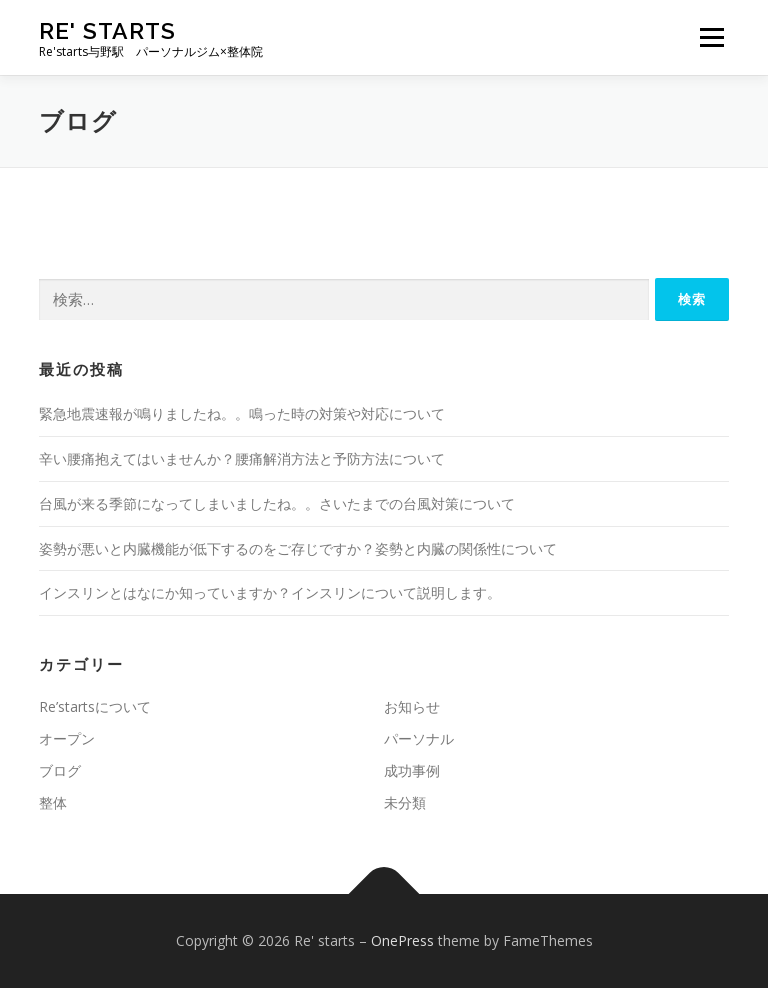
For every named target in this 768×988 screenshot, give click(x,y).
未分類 (405, 802)
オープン (67, 738)
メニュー (711, 37)
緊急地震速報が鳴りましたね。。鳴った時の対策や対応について (242, 413)
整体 (53, 802)
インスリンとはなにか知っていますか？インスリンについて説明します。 (270, 592)
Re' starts (107, 30)
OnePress (402, 940)
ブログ (60, 770)
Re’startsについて (95, 706)
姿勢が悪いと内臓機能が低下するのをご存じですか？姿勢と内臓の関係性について (298, 548)
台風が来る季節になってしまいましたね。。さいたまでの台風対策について (277, 503)
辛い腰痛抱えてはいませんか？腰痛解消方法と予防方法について (242, 458)
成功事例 (412, 770)
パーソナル (419, 738)
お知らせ (412, 706)
